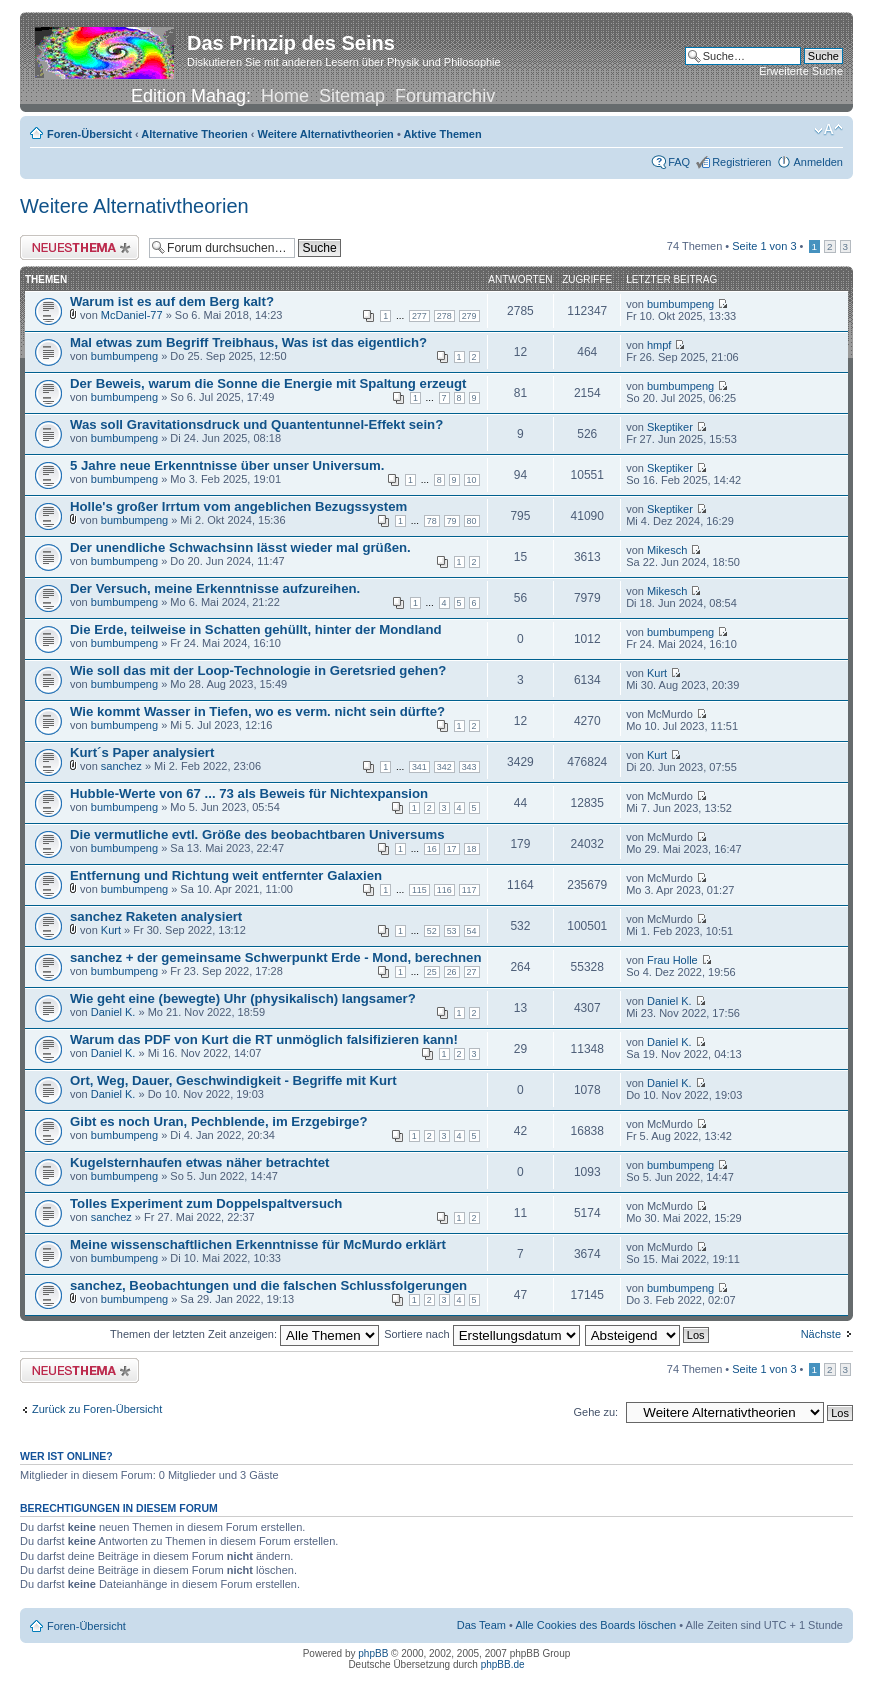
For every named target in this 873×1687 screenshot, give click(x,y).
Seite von (764, 246)
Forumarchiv (445, 96)
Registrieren (741, 162)
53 (452, 931)
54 (472, 931)
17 (452, 849)
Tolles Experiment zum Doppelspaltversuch (206, 1203)
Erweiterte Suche (801, 71)
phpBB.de (503, 1664)
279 (469, 316)
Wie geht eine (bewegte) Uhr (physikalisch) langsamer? (243, 998)
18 (472, 849)
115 (419, 890)
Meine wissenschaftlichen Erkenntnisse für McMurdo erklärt (258, 1244)
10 (472, 480)
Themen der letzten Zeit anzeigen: (244, 1334)
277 (419, 316)
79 (452, 521)
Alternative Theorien (194, 134)
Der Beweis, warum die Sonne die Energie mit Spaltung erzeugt (268, 383)
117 (469, 890)
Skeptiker (670, 427)
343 (469, 767)
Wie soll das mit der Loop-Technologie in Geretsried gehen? (258, 670)
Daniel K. (113, 1012)
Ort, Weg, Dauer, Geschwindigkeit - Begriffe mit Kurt (233, 1080)
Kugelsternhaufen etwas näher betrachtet (199, 1162)
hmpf (659, 345)
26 (452, 972)
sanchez (121, 766)
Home (285, 96)
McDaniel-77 (132, 315)
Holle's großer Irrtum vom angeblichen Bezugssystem (238, 506)
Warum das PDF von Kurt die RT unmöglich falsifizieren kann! (264, 1039)
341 (419, 767)
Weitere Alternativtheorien (326, 134)
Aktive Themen (442, 134)
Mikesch (667, 550)
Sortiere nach (481, 1334)
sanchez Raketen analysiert (156, 916)
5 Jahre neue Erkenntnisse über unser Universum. (227, 465)
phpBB (373, 1653)
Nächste (821, 1334)
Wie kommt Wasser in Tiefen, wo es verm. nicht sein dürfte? (257, 711)
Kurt (657, 673)
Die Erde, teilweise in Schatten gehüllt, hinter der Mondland (256, 629)
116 (444, 890)
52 (432, 931)
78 (432, 521)
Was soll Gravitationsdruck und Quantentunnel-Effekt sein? (256, 424)
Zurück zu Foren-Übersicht (97, 1409)
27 (472, 972)
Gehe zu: (595, 1412)
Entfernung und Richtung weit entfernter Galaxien (226, 875)
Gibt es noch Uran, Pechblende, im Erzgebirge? (219, 1121)
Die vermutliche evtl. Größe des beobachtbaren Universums (257, 834)
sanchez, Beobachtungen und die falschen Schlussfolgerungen (268, 1285)
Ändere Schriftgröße (828, 130)
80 (472, 521)
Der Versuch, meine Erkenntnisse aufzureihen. (215, 588)
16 (432, 849)
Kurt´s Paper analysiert (142, 752)
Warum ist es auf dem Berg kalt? (172, 301)
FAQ (679, 162)
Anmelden (818, 162)
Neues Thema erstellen (79, 247)
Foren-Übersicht (89, 134)
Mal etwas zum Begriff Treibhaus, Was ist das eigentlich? (248, 342)
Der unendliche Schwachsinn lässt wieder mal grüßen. (240, 547)
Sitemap (352, 96)
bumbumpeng (680, 304)
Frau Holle (672, 960)
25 (432, 972)
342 (444, 767)
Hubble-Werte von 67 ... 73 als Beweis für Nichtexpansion (249, 793)
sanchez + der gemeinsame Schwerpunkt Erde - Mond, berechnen (276, 957)
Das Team (481, 1625)
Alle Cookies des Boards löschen (595, 1625)
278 (444, 316)
